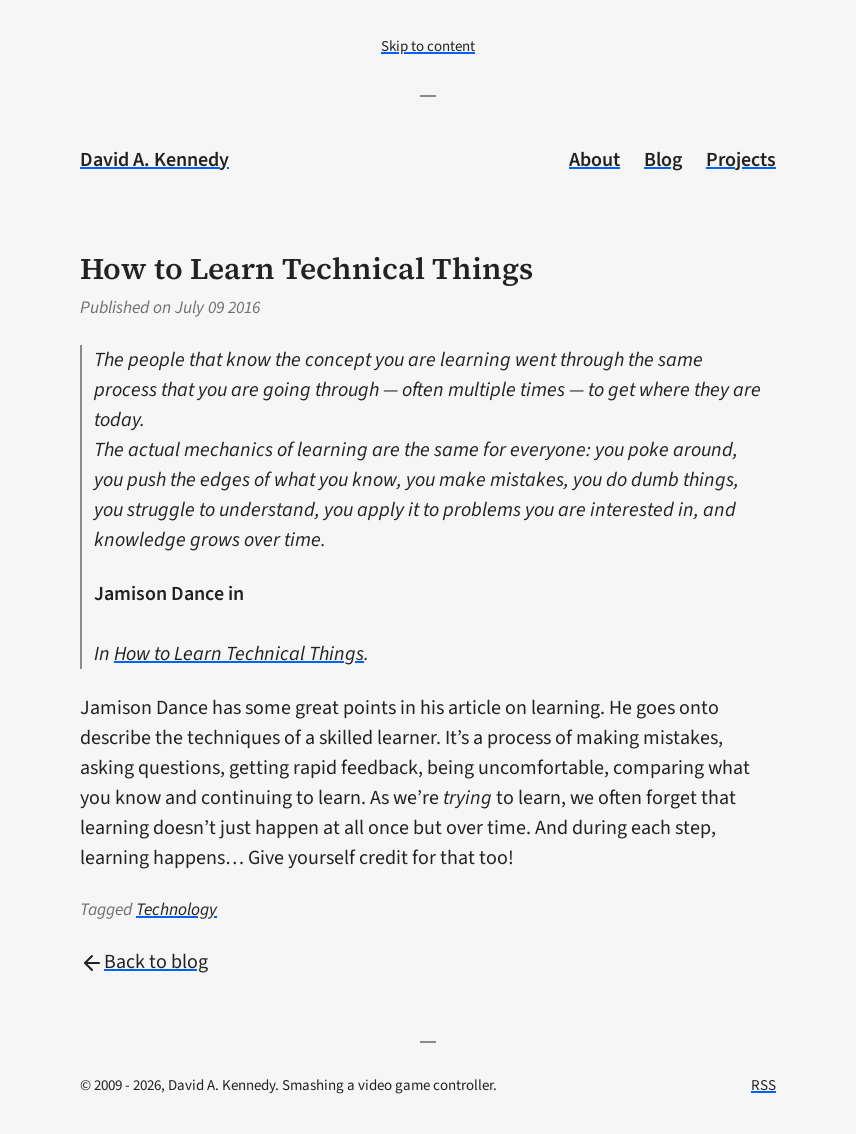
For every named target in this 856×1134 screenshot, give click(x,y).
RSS (763, 1085)
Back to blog (144, 962)
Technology (176, 909)
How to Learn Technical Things (239, 654)
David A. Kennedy (154, 160)
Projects (741, 160)
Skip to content (428, 46)
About (594, 160)
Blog (663, 160)
